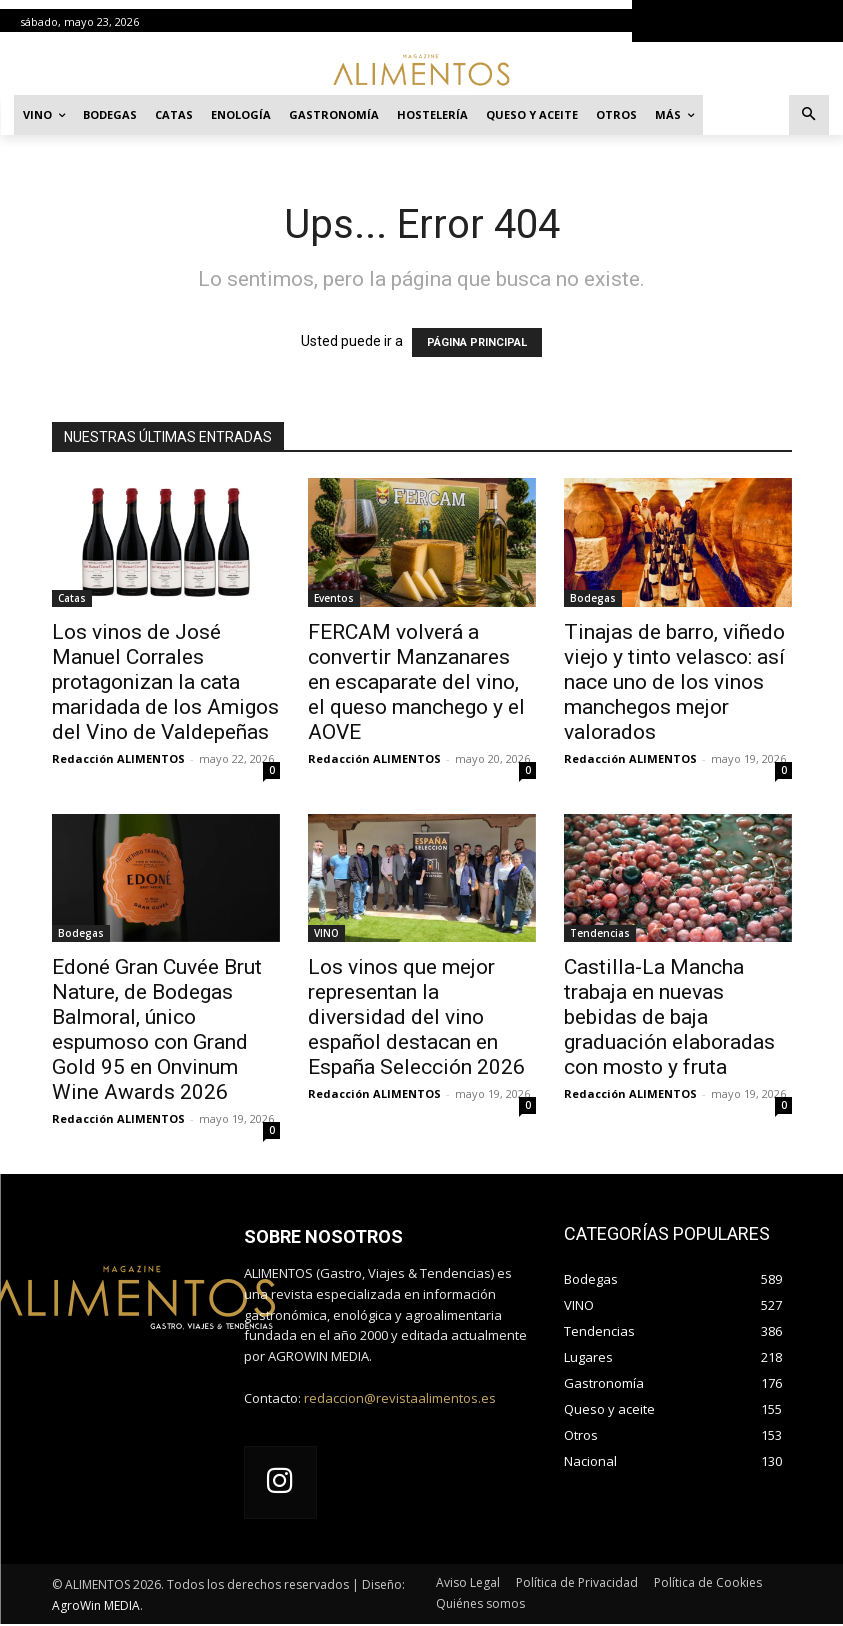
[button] (809, 115)
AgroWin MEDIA (96, 1607)
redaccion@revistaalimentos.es (400, 1398)
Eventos (334, 598)
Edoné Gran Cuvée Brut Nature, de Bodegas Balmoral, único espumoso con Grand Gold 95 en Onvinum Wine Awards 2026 (157, 1029)
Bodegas (593, 598)
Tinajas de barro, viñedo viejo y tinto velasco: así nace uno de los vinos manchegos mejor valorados (674, 682)
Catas (72, 598)
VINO (326, 933)
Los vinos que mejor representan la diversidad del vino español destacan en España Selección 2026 (416, 1017)
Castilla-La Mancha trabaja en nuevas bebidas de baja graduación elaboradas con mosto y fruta (669, 1017)
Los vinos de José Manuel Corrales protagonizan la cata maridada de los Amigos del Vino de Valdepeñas (165, 682)
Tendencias (600, 933)
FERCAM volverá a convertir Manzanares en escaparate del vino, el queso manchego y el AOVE (416, 682)
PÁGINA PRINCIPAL (477, 342)
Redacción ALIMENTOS (118, 758)
